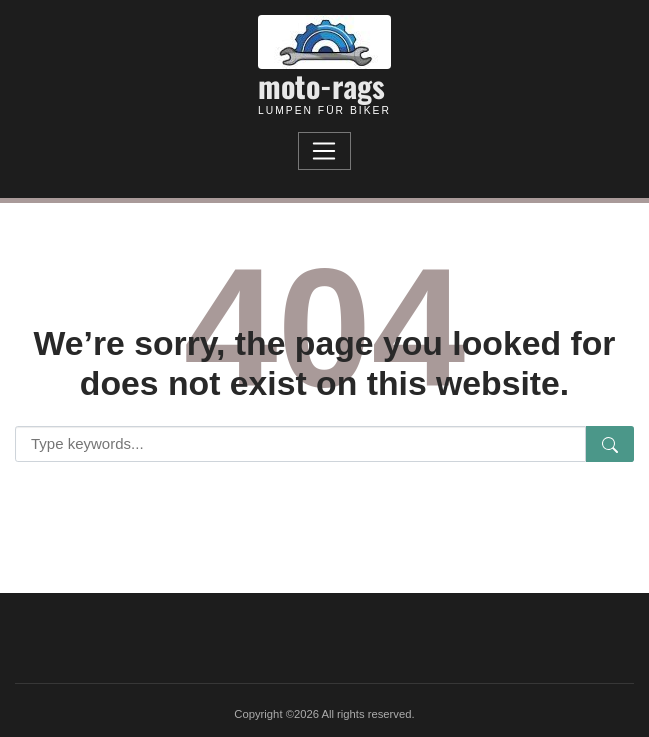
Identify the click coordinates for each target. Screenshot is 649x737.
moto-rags (321, 85)
